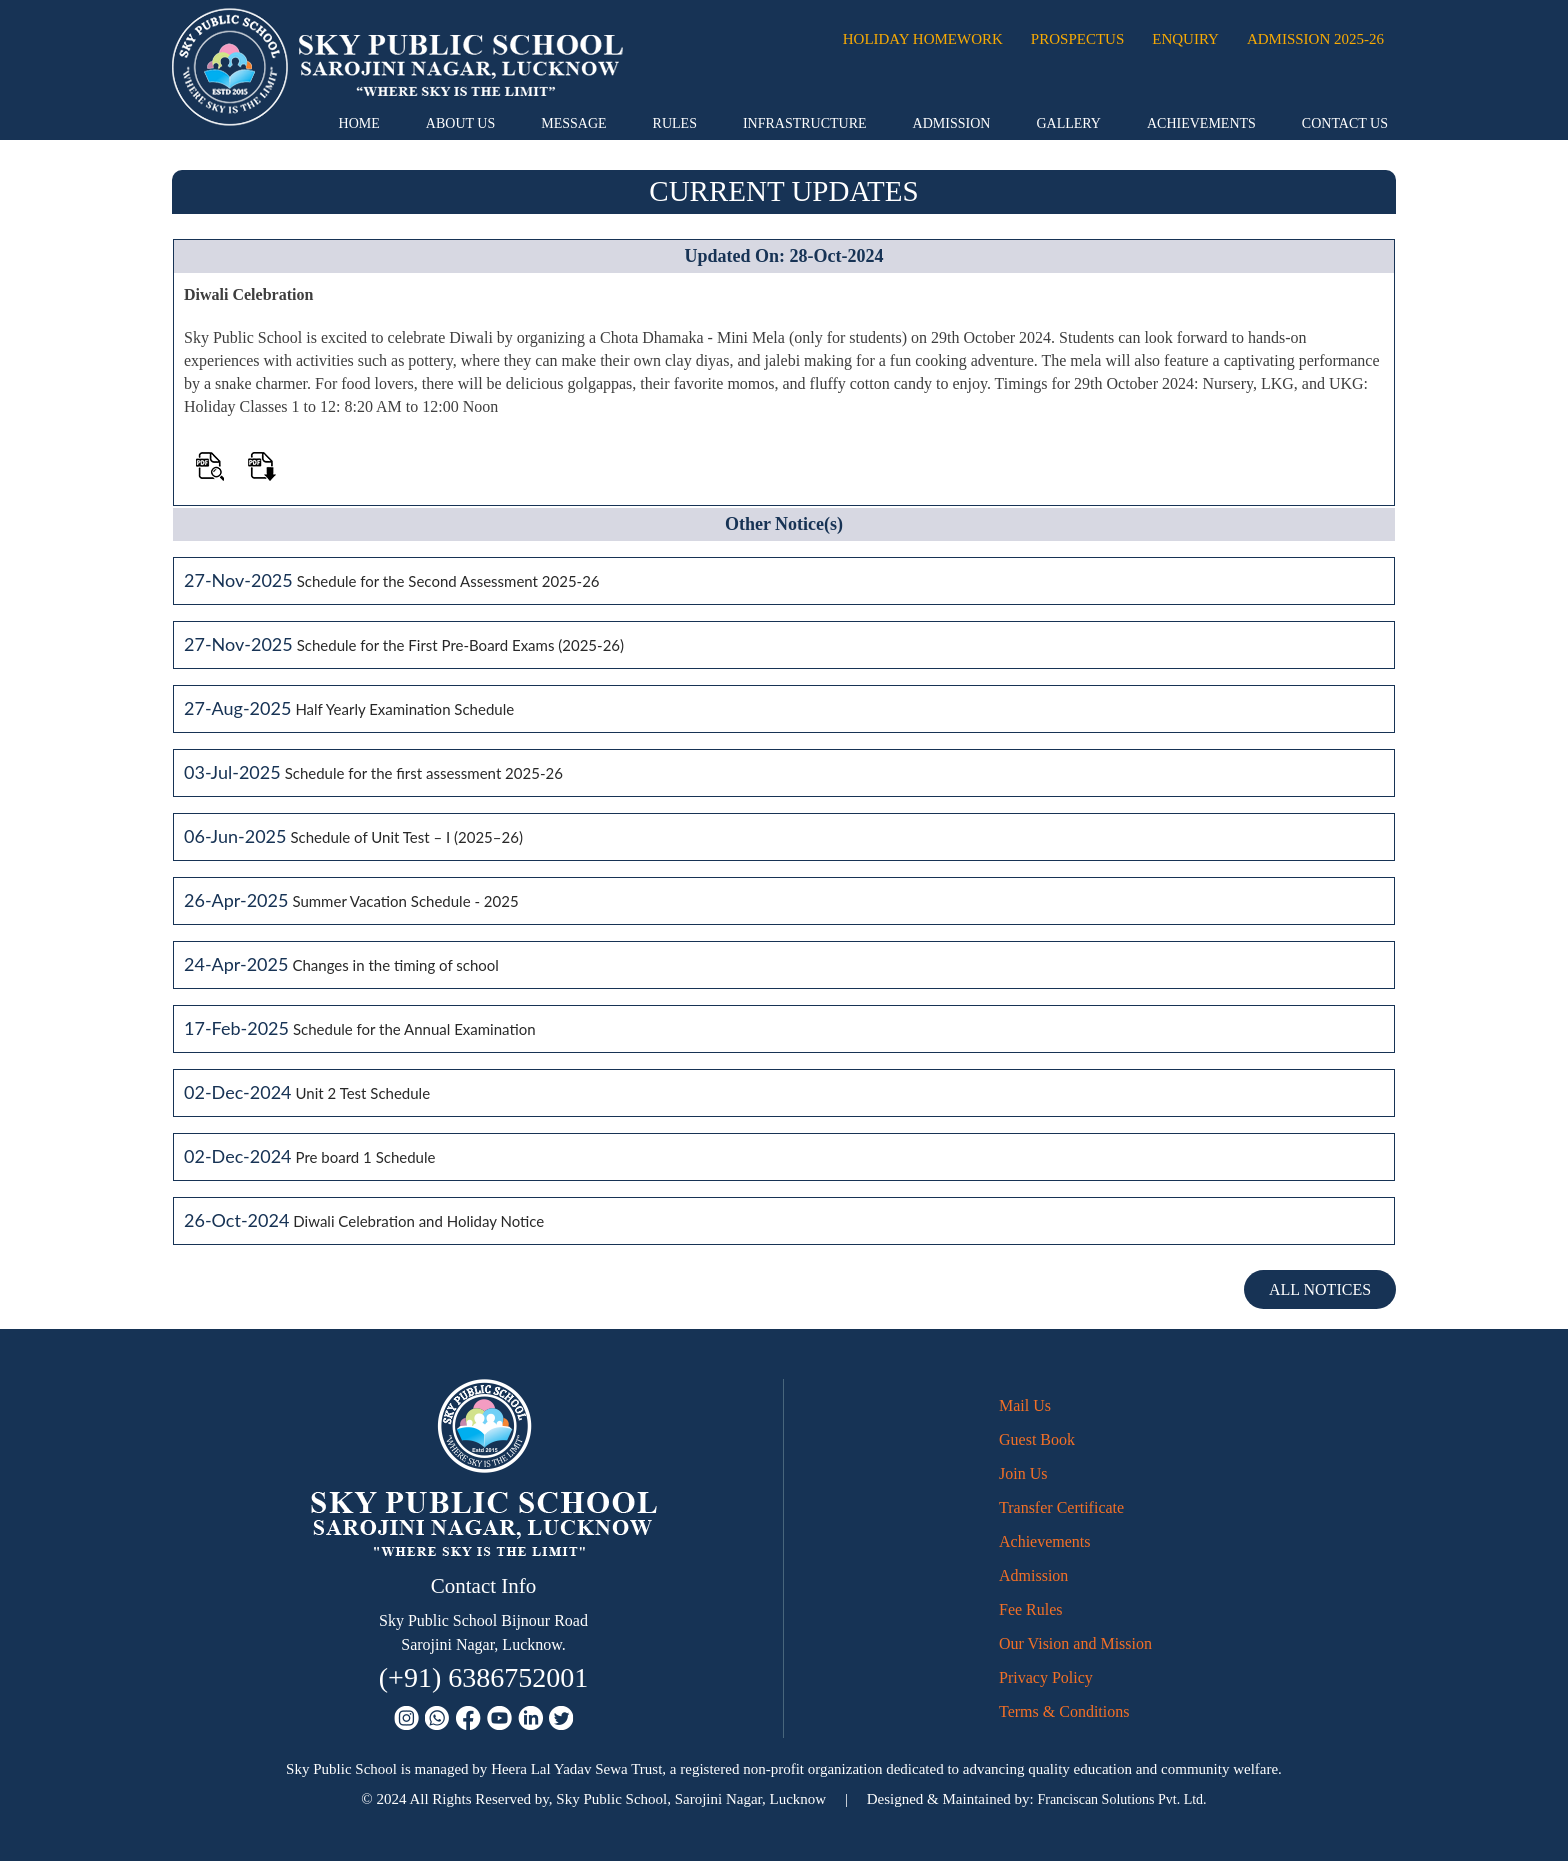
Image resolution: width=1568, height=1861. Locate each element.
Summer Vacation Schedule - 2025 (405, 901)
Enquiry (1185, 39)
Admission (952, 123)
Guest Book (1037, 1439)
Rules (675, 123)
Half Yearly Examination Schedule (404, 709)
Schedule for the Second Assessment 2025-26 (448, 581)
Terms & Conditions (1064, 1711)
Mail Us (1025, 1405)
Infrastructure (805, 123)
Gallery (1068, 123)
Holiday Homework (923, 39)
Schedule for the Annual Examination (414, 1029)
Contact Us (1345, 123)
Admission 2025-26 (1315, 39)
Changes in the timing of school (395, 965)
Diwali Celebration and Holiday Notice (418, 1221)
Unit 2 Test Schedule (363, 1093)
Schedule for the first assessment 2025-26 (424, 773)
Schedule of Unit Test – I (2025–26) (406, 837)
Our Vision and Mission (1075, 1643)
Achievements (1201, 123)
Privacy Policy (1046, 1677)
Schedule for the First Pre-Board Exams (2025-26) (460, 645)
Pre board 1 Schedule (366, 1157)
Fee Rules (1031, 1609)
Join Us (1023, 1473)
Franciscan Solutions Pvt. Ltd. (1121, 1799)
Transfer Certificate (1061, 1507)
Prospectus (1077, 39)
